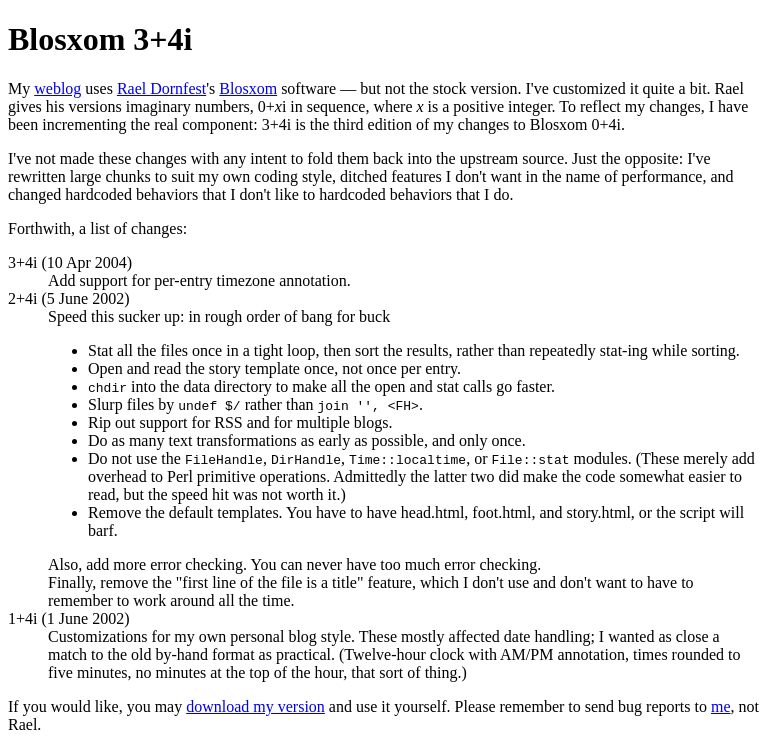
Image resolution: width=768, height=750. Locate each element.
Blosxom (248, 88)
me (721, 706)
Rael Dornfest (161, 88)
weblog (57, 88)
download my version (255, 706)
